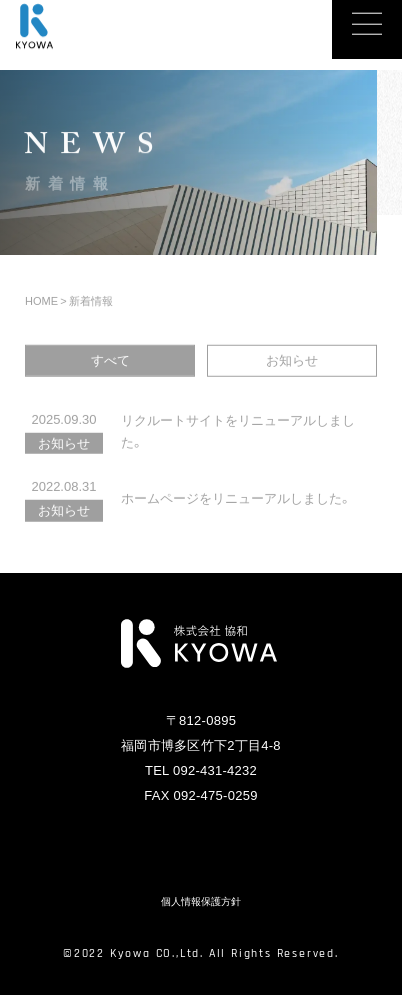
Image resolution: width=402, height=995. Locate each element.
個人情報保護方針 (201, 902)
